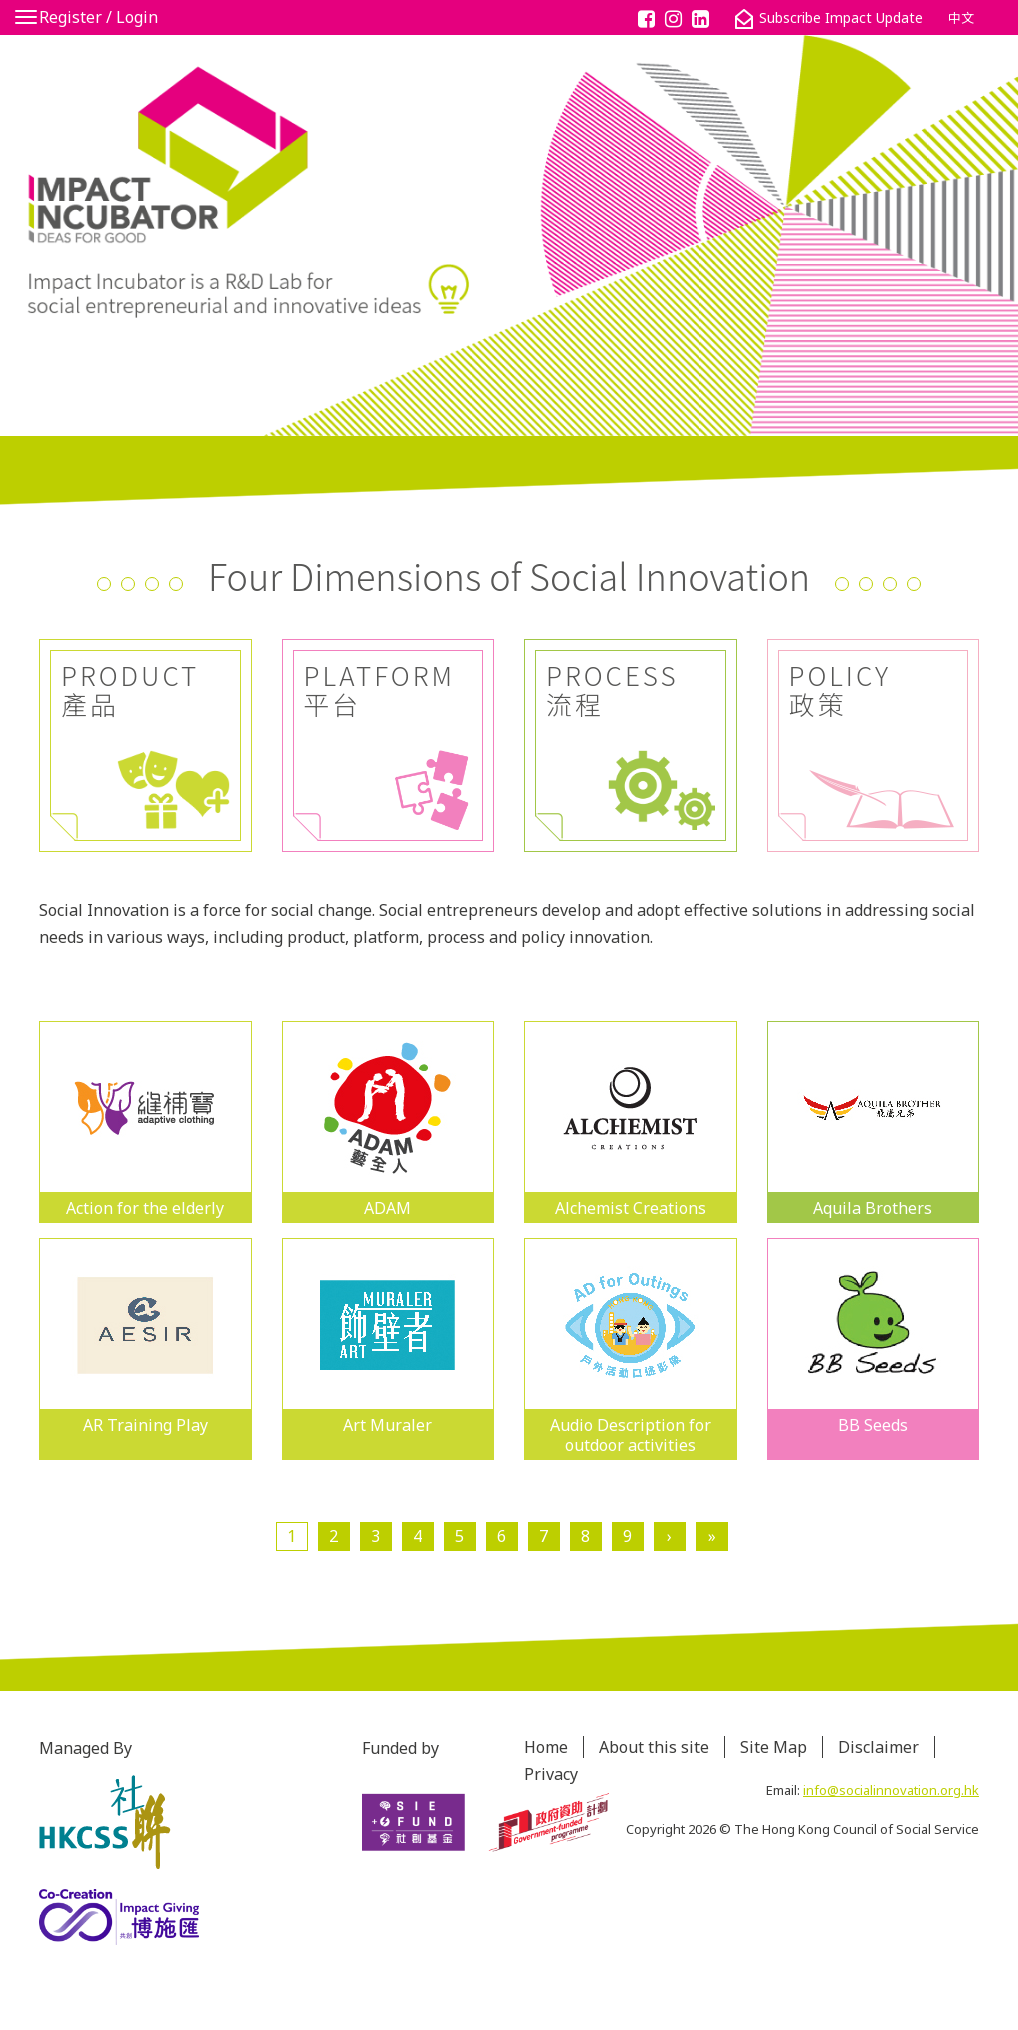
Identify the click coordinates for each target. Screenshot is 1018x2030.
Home (546, 1747)
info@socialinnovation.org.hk (891, 1790)
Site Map (773, 1747)
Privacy (551, 1774)
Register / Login (98, 17)
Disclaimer (878, 1747)
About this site (654, 1747)
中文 (961, 18)
